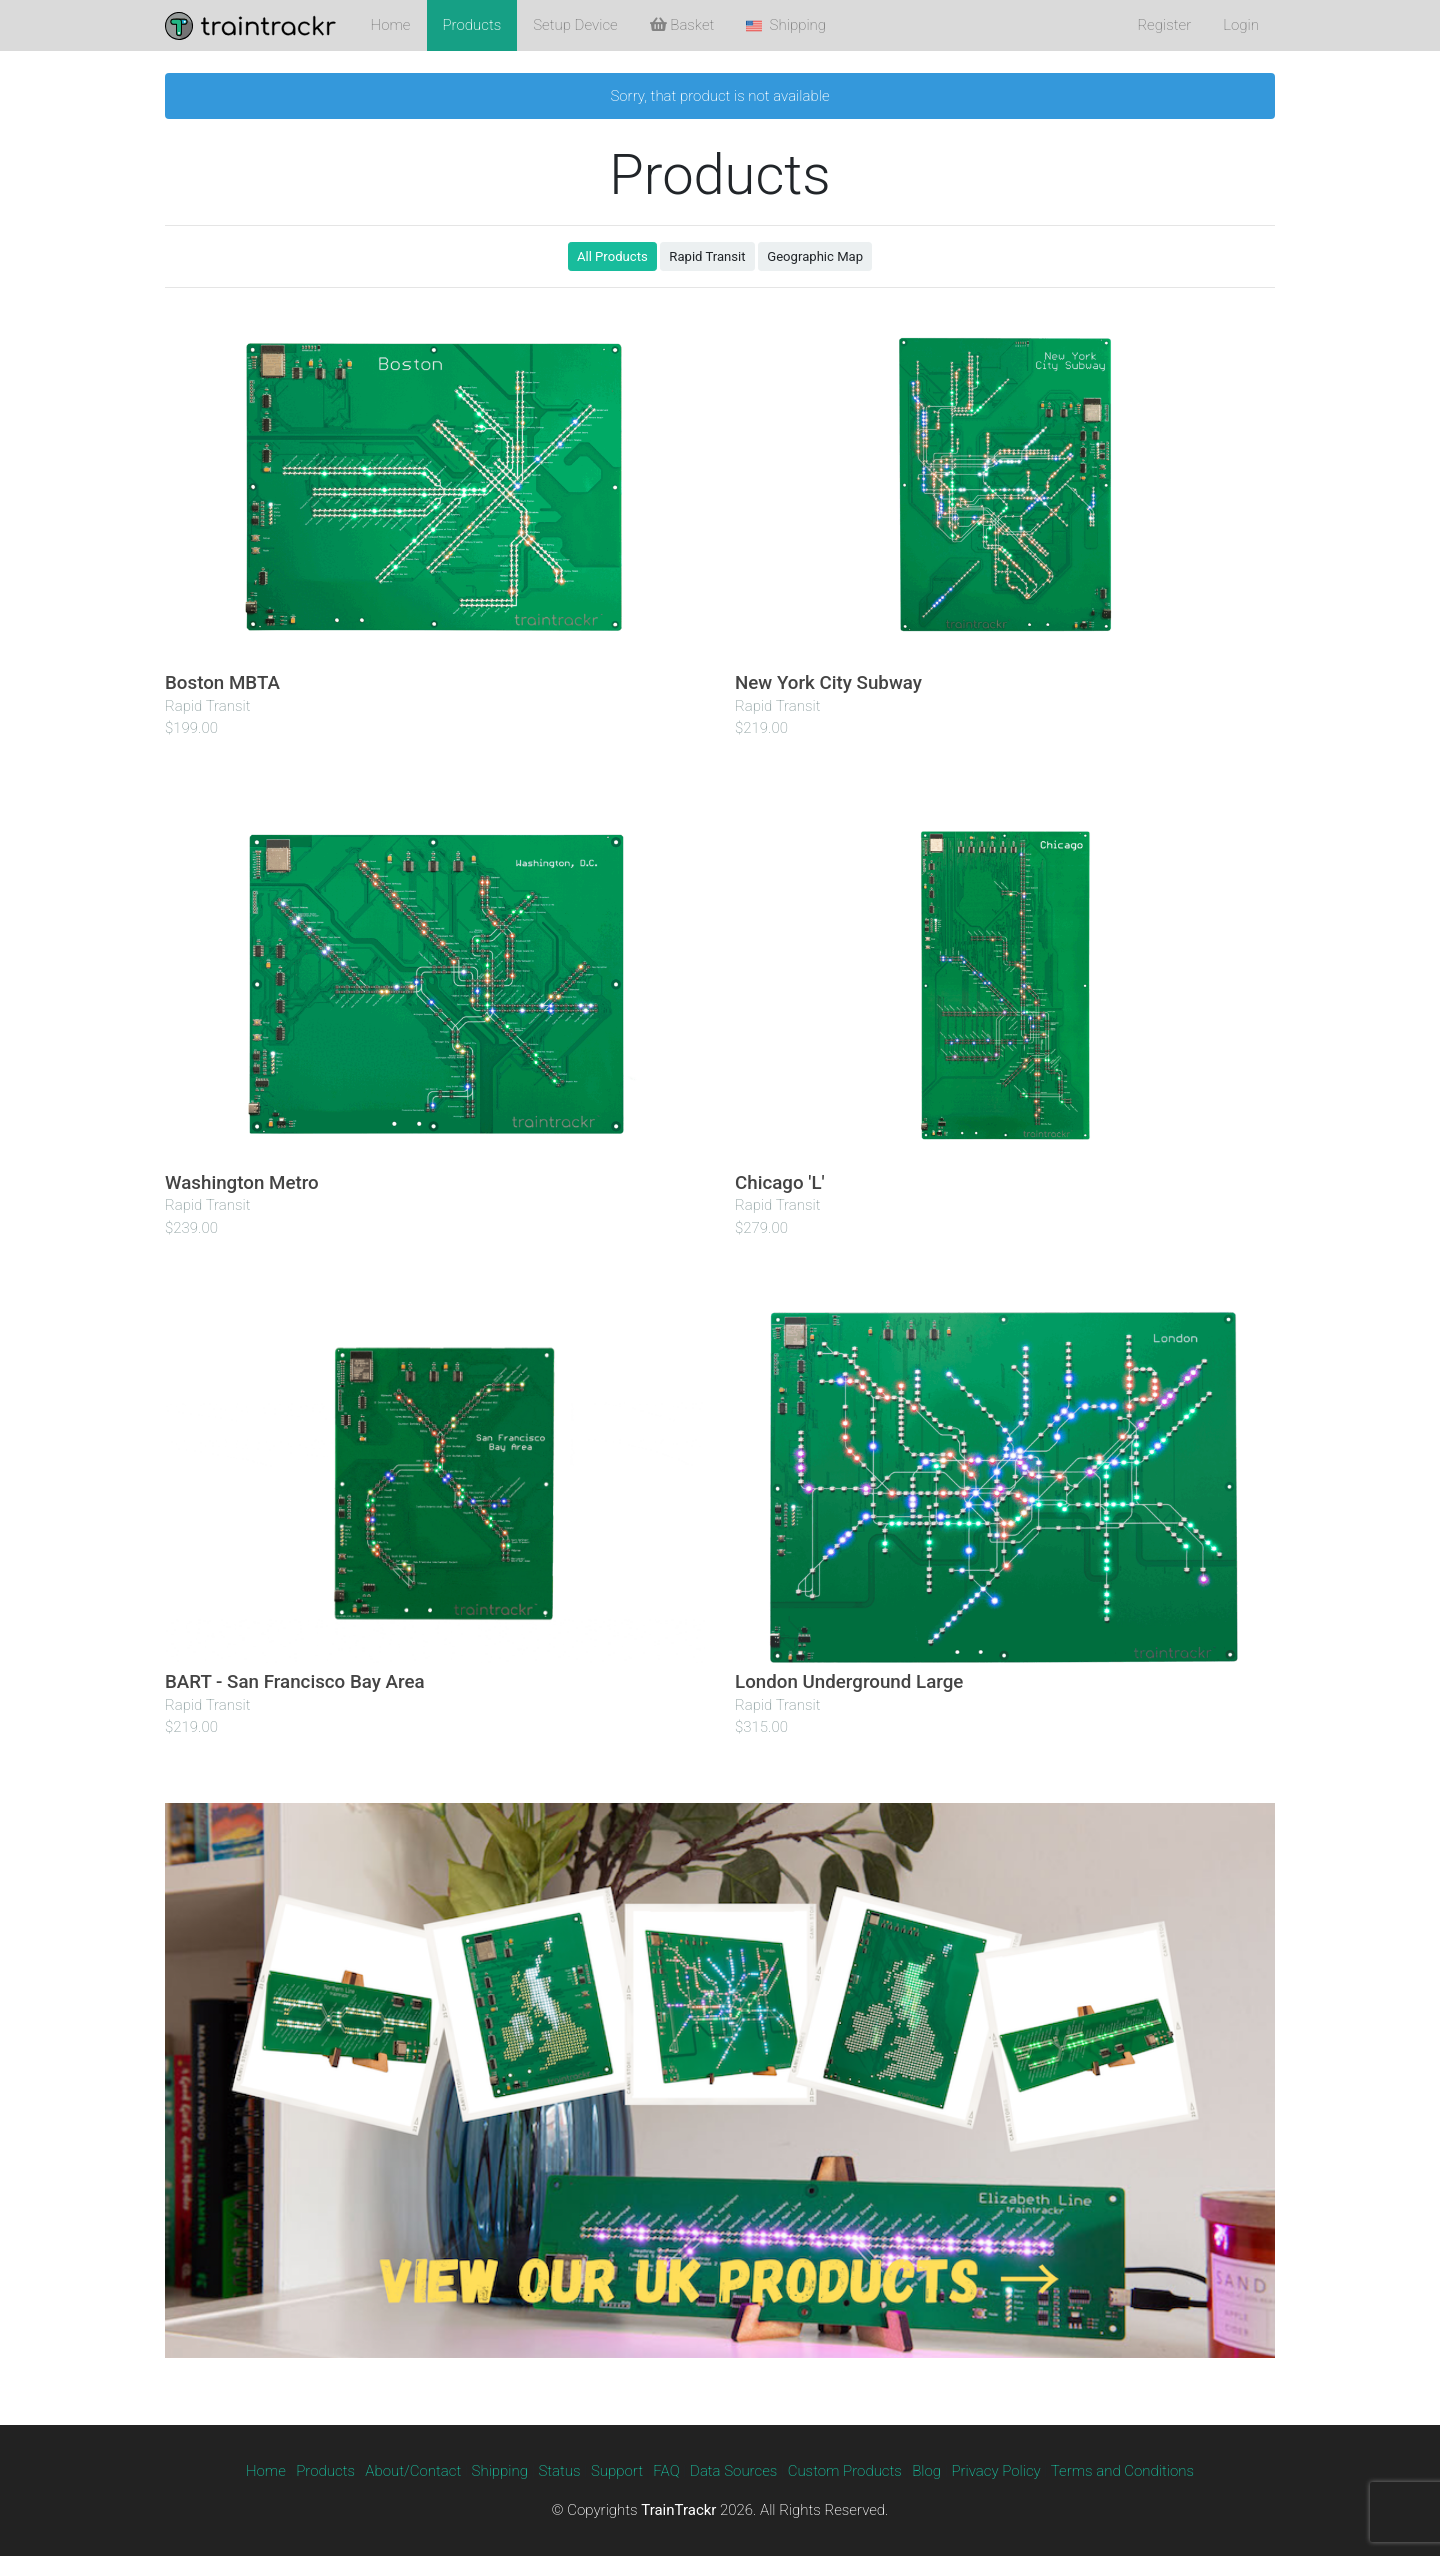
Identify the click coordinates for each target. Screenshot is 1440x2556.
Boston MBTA (222, 683)
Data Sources (733, 2471)
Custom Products (845, 2471)
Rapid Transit (707, 256)
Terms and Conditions (1122, 2471)
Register (1164, 25)
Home (391, 25)
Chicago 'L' (780, 1183)
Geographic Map (815, 256)
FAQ (666, 2471)
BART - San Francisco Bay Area (295, 1682)
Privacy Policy (995, 2471)
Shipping (500, 2471)
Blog (926, 2471)
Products (472, 25)
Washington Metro (242, 1183)
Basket (682, 25)
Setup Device (575, 25)
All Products (612, 256)
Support (617, 2471)
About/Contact (413, 2471)
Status (559, 2471)
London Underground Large (849, 1682)
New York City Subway (828, 683)
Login (1241, 25)
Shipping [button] (786, 25)
